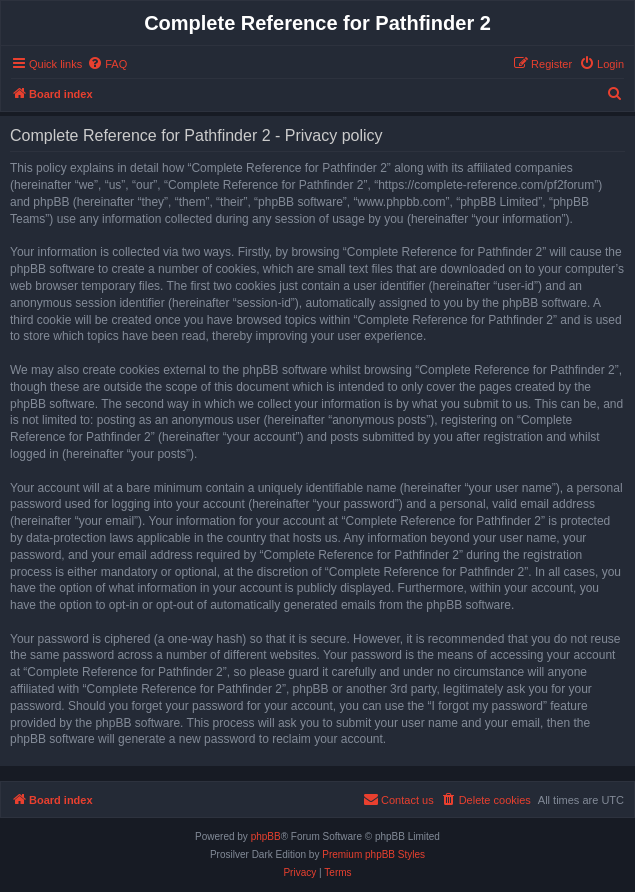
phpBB (266, 836)
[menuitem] (107, 64)
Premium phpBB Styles (373, 854)
